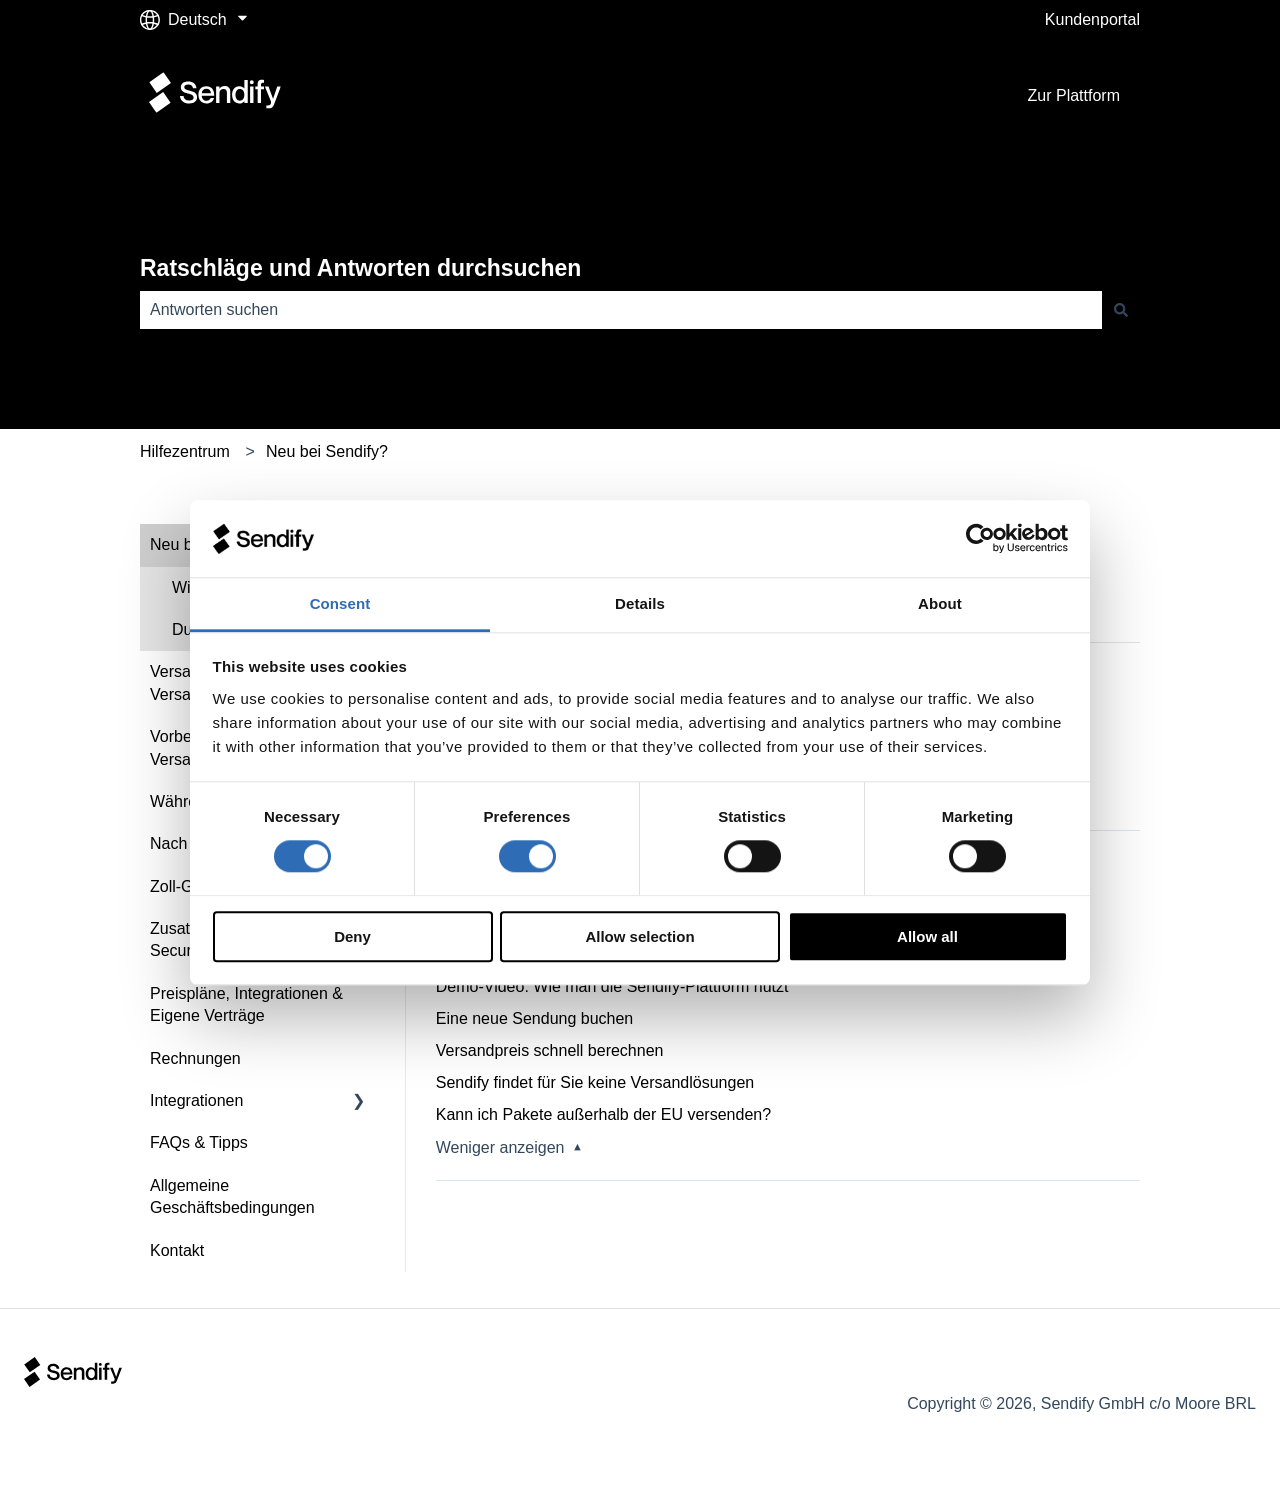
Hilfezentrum (185, 451)
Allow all (927, 936)
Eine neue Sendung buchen (535, 1018)
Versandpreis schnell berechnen (550, 1050)
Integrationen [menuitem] (196, 1100)
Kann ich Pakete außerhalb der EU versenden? (603, 1114)
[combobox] (621, 310)
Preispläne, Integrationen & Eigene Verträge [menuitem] (246, 1004)
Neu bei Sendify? (327, 451)
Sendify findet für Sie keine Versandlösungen (595, 1082)
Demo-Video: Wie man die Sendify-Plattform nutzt (612, 986)
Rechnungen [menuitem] (195, 1058)
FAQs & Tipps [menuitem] (199, 1142)
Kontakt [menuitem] (177, 1250)
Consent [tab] (340, 603)
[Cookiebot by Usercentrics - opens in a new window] (980, 539)
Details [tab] (640, 603)
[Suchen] (1121, 310)
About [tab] (940, 603)
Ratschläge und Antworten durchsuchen (360, 268)
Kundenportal (1092, 19)
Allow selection (639, 936)
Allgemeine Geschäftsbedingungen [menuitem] (232, 1196)
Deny (352, 936)
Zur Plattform (1074, 95)
